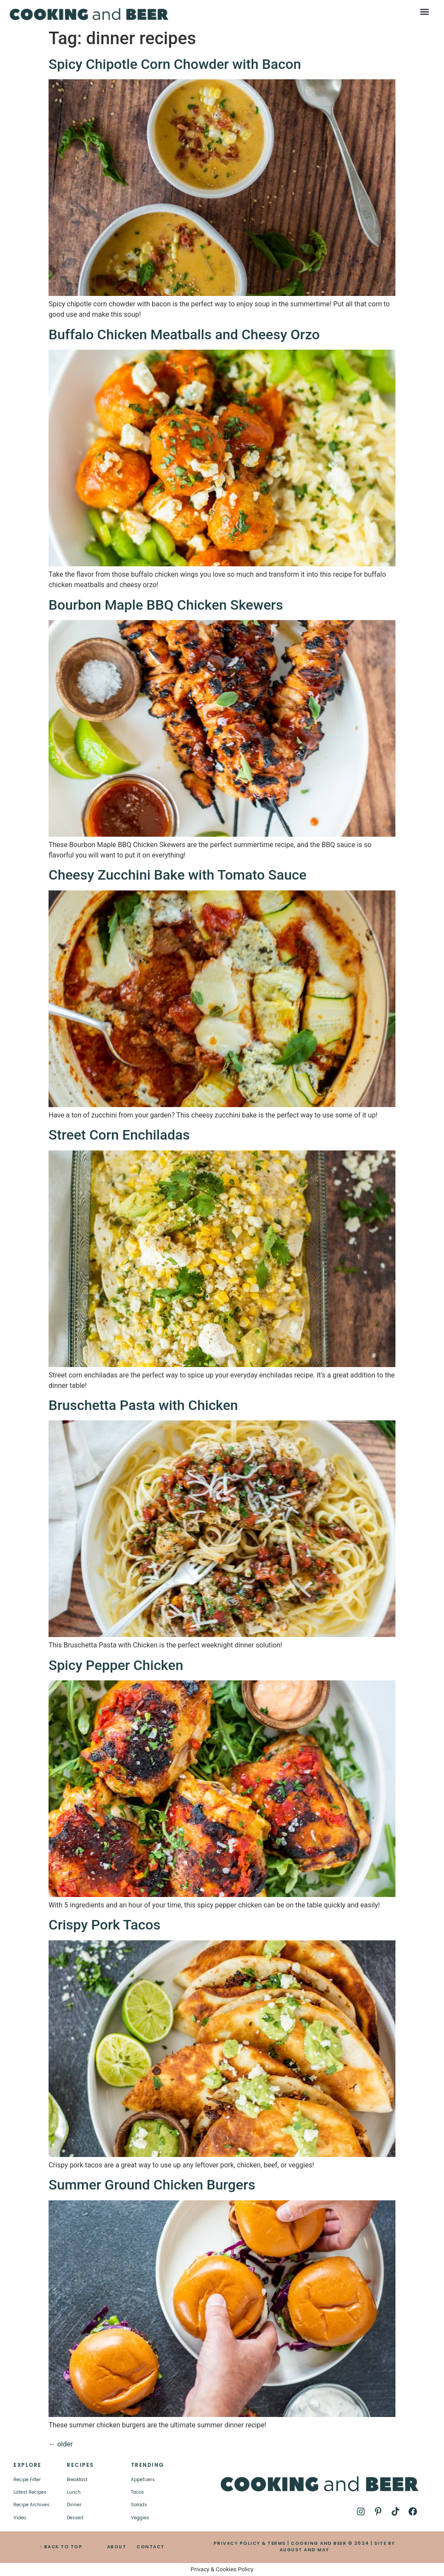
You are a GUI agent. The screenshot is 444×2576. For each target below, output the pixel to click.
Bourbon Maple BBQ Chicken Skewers (166, 605)
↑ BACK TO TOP (61, 2547)
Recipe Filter (27, 2479)
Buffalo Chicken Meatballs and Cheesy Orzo (184, 334)
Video (19, 2517)
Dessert (75, 2517)
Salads (139, 2504)
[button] (424, 11)
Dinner (74, 2504)
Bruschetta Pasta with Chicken (143, 1405)
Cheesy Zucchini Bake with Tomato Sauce (178, 875)
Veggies (140, 2517)
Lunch (74, 2492)
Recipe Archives (31, 2504)
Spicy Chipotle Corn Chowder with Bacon (175, 64)
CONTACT (151, 2547)
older (61, 2444)
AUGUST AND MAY (305, 2550)
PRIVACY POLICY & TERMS (250, 2543)
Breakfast (77, 2479)
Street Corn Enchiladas (119, 1135)
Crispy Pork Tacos (104, 1925)
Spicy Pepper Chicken (116, 1665)
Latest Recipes (29, 2492)
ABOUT (117, 2547)
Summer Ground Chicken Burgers (152, 2184)
